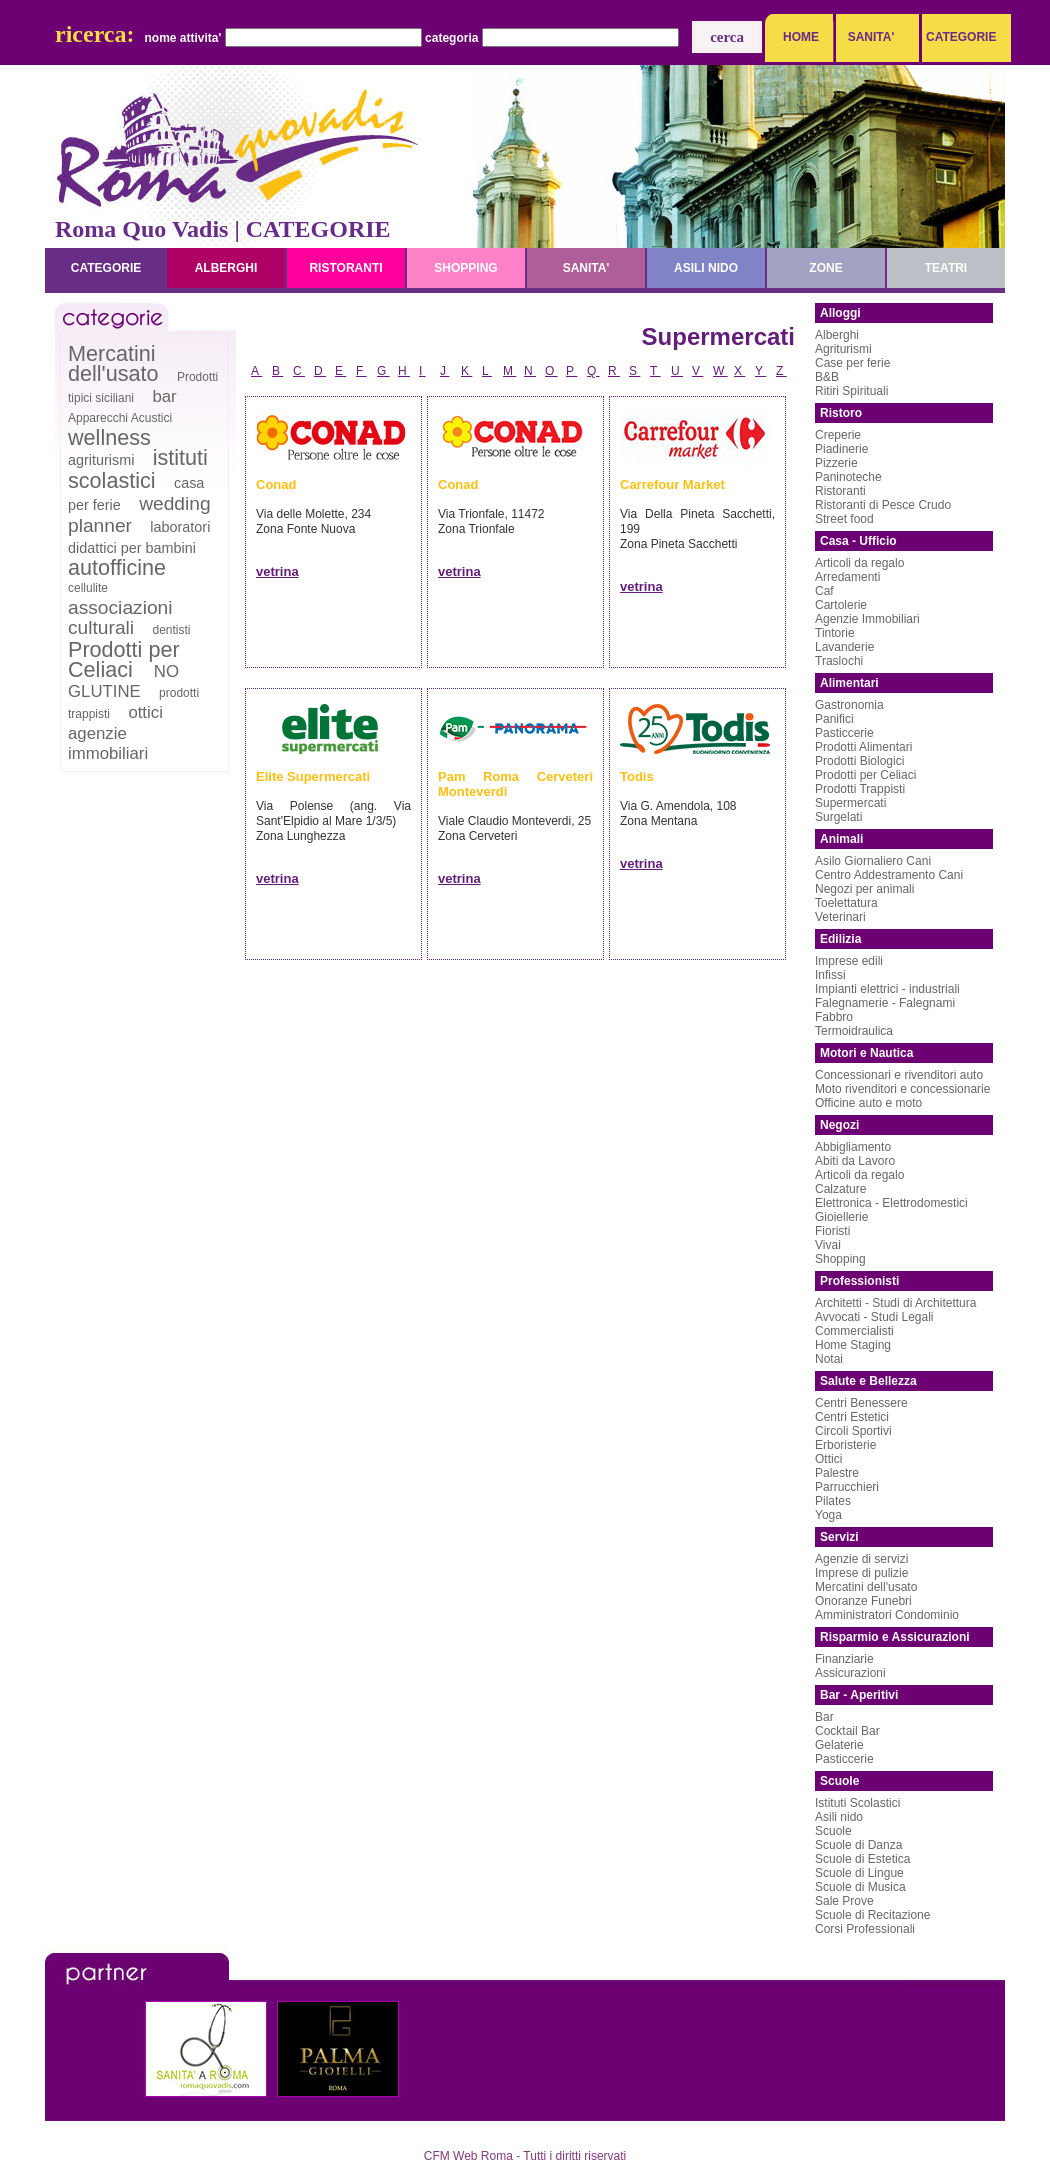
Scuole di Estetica (862, 1859)
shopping (465, 268)
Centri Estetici (852, 1417)
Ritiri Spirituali (851, 391)
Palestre (837, 1473)
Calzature (840, 1189)
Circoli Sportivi (853, 1431)
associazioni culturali (120, 617)
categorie (106, 268)
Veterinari (840, 917)
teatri (946, 268)
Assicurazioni (850, 1673)
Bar (824, 1717)
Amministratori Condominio (887, 1615)
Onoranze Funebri (863, 1601)
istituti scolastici (138, 469)
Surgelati (838, 817)
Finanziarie (844, 1659)
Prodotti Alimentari (863, 747)
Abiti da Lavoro (855, 1161)
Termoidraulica (854, 1031)
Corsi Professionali (865, 1929)
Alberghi (837, 335)
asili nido (706, 268)
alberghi (226, 268)
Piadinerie (841, 449)
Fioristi (832, 1231)
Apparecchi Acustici (120, 418)
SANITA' (871, 37)
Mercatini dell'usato (113, 363)
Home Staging (853, 1345)
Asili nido (839, 1817)
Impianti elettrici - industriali (887, 989)
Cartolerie (841, 605)
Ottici (828, 1459)
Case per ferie (852, 363)
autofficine (117, 567)
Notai (829, 1359)
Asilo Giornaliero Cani (873, 861)
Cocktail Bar (847, 1731)
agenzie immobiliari (108, 743)
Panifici (834, 719)
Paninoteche (848, 477)
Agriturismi (843, 349)
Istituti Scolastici (857, 1803)
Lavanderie (844, 647)
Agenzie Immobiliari (867, 619)
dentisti (171, 630)
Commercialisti (854, 1331)
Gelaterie (839, 1745)
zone (825, 268)
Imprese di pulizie (861, 1573)
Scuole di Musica (860, 1887)
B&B (827, 377)
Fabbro (834, 1017)
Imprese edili (849, 961)
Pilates (833, 1501)
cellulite (88, 588)
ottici (145, 712)
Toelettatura (846, 903)
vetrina (277, 571)
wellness (109, 437)
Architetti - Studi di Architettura (895, 1303)
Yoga (828, 1515)
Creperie (838, 435)
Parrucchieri (847, 1487)
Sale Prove (844, 1901)
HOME (801, 37)
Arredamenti (847, 577)
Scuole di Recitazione (872, 1915)
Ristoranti (840, 491)
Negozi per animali (864, 889)
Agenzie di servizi (861, 1559)
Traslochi (839, 661)
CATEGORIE (956, 37)
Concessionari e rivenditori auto (899, 1075)
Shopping (840, 1259)
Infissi (830, 975)
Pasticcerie (844, 733)
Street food (844, 519)
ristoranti (345, 268)
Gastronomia (849, 705)
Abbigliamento (853, 1147)
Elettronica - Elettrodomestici (891, 1203)
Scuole (833, 1831)
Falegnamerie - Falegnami (885, 1003)
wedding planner (139, 514)
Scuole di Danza (858, 1845)
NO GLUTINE (123, 681)
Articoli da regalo (859, 563)
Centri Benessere (861, 1403)
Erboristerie (845, 1445)
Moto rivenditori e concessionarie (902, 1089)
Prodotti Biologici (859, 761)
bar (164, 396)
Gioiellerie (841, 1217)
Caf (824, 591)
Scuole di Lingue (859, 1873)
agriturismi (101, 460)
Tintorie (835, 633)
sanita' (586, 268)
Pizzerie (836, 463)
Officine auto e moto (868, 1103)
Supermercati (850, 803)
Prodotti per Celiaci (124, 659)
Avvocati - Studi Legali (874, 1317)
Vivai (828, 1245)
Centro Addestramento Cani (889, 875)
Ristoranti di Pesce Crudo (883, 505)
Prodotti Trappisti (860, 789)
